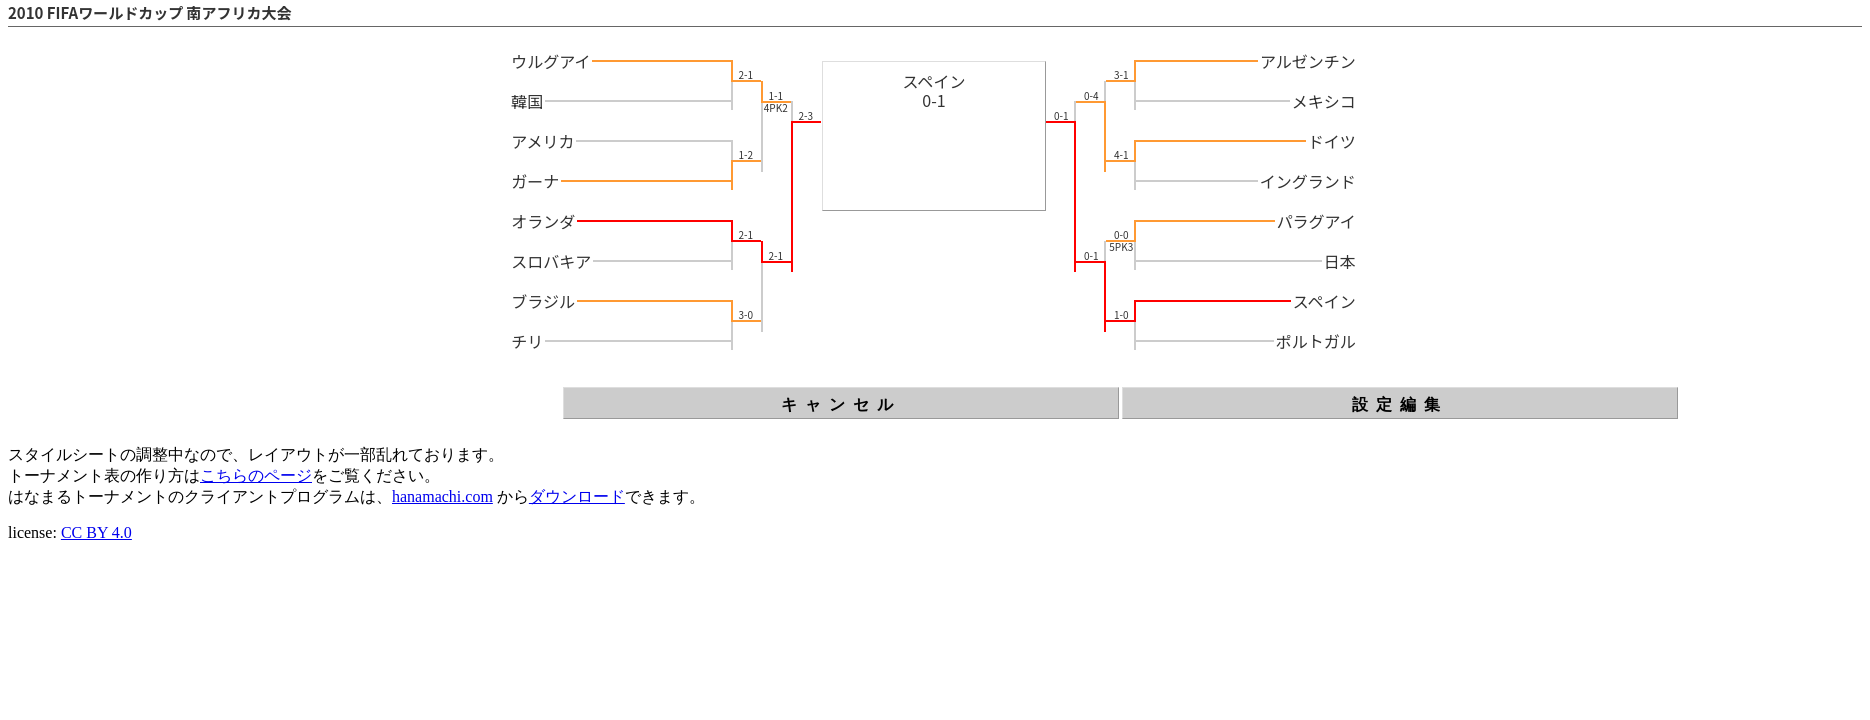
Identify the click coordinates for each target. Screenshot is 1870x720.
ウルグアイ (550, 61)
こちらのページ (256, 475)
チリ (527, 341)
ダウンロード (577, 496)
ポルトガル (1316, 341)
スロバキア (551, 261)
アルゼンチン (1308, 61)
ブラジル (543, 301)
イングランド (1308, 181)
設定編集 (1400, 404)
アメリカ (542, 141)
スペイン (934, 81)
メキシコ (1324, 101)
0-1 (933, 100)
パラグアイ (1316, 221)
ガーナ (535, 181)
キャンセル (841, 404)
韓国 (527, 101)
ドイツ (1332, 141)
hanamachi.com (442, 496)
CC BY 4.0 (96, 532)
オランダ (543, 221)
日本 (1340, 261)
